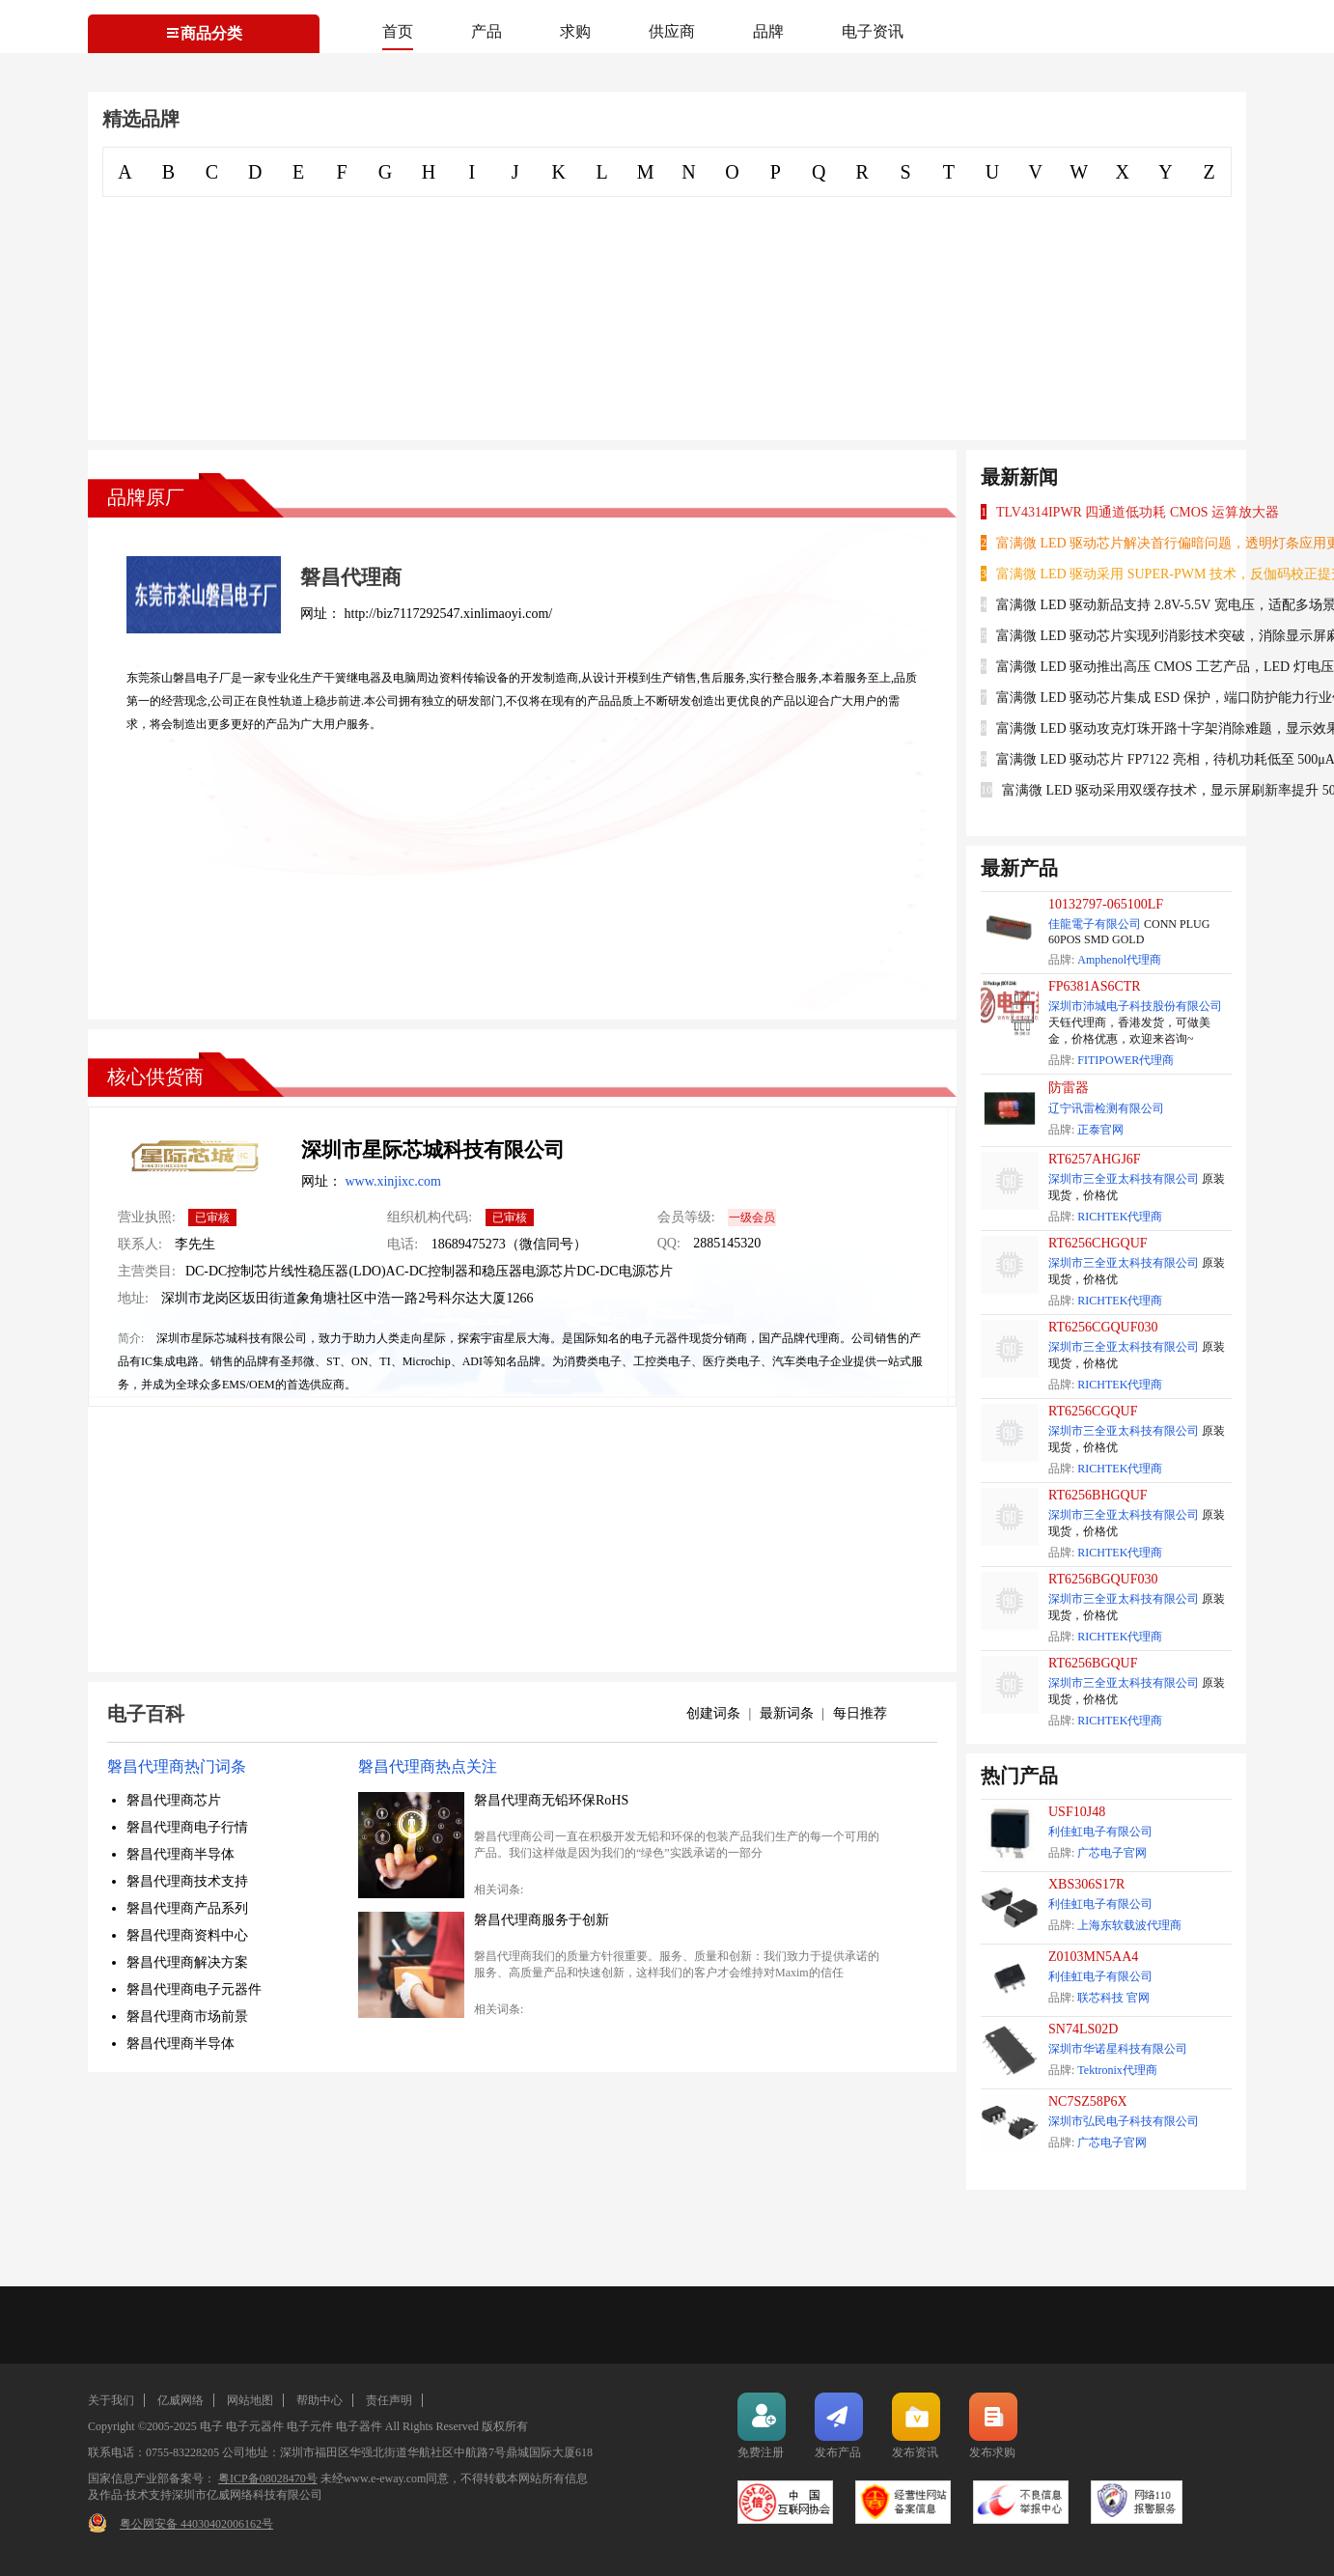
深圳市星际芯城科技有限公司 (433, 1150)
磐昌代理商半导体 (180, 1854)
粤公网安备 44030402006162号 (196, 2524)
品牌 (768, 31)
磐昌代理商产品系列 (187, 1908)
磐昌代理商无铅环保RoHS (551, 1800)
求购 (575, 31)
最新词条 (787, 1713)
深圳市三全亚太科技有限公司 (1123, 1179)
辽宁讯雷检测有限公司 (1106, 1108)
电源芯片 (549, 1271)
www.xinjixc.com (393, 1181)
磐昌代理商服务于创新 (541, 1920)
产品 (486, 31)
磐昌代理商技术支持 (187, 1881)
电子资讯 (872, 31)
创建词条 (713, 1713)
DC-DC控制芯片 (233, 1271)
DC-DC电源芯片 (624, 1271)
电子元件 (310, 2426)
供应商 (672, 31)
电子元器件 (255, 2426)
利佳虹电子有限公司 (1100, 1831)
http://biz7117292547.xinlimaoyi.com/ (449, 613)
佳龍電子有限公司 (1094, 924)
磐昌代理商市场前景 (187, 2016)
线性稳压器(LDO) (333, 1271)
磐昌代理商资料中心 (187, 1935)
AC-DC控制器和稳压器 (454, 1271)
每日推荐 (860, 1713)
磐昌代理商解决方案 (187, 1962)
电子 (211, 2426)
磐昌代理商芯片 (173, 1800)
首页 (397, 31)
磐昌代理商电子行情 (187, 1827)
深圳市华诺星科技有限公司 (1117, 2049)
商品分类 (203, 33)
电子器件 (359, 2426)
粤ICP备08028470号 (268, 2478)
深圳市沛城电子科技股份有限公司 (1135, 1006)
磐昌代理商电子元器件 (194, 1989)
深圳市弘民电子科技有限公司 (1123, 2121)
